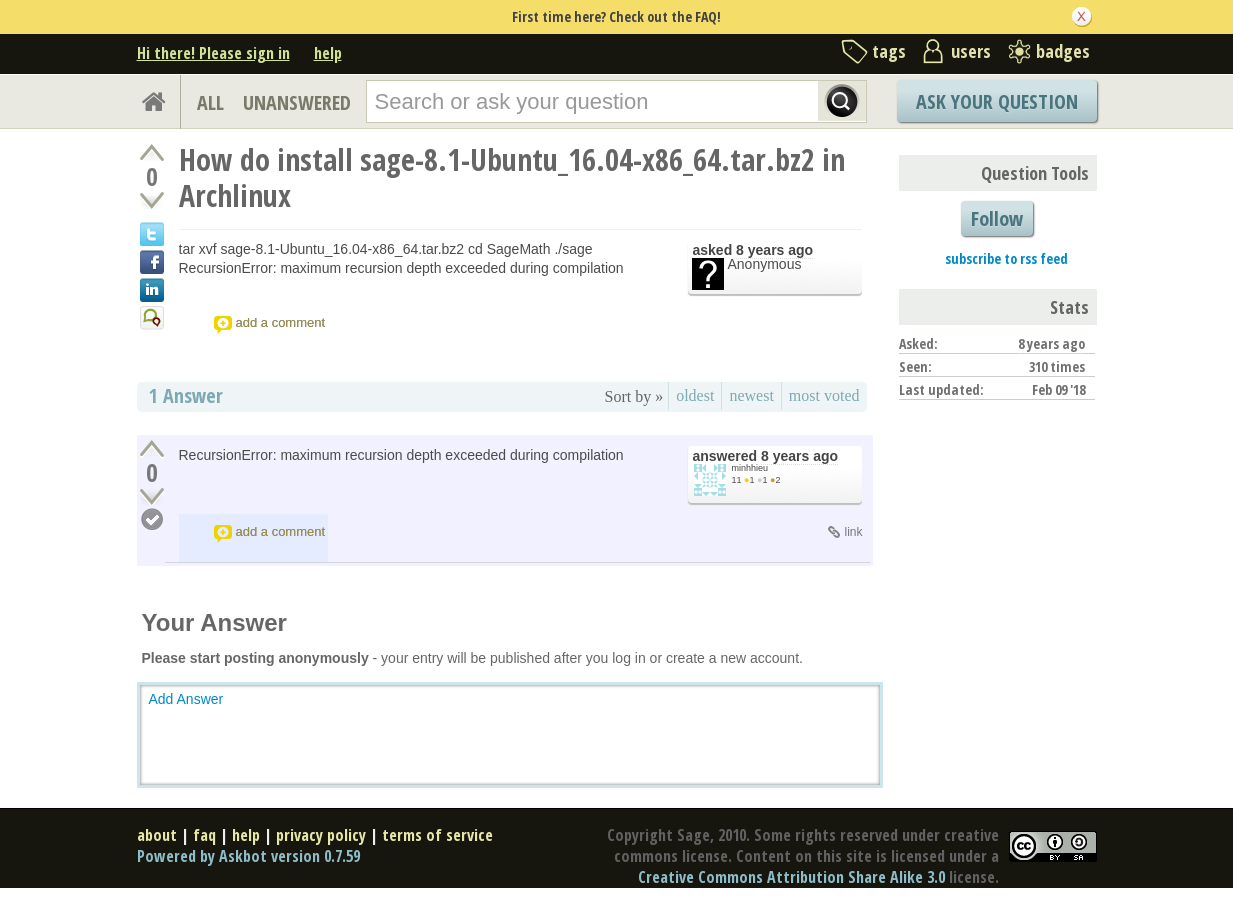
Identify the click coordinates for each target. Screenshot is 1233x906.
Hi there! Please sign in (213, 53)
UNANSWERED (297, 102)
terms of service (437, 835)
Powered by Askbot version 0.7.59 (248, 856)
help (328, 53)
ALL (210, 102)
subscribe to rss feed (1006, 258)
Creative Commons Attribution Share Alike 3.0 (791, 877)
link (853, 532)
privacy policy (321, 835)
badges (1063, 51)
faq (204, 835)
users (971, 51)
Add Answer (186, 699)
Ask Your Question (997, 101)
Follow (997, 218)
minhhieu (750, 468)
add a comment (281, 322)
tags (889, 51)
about (157, 835)
